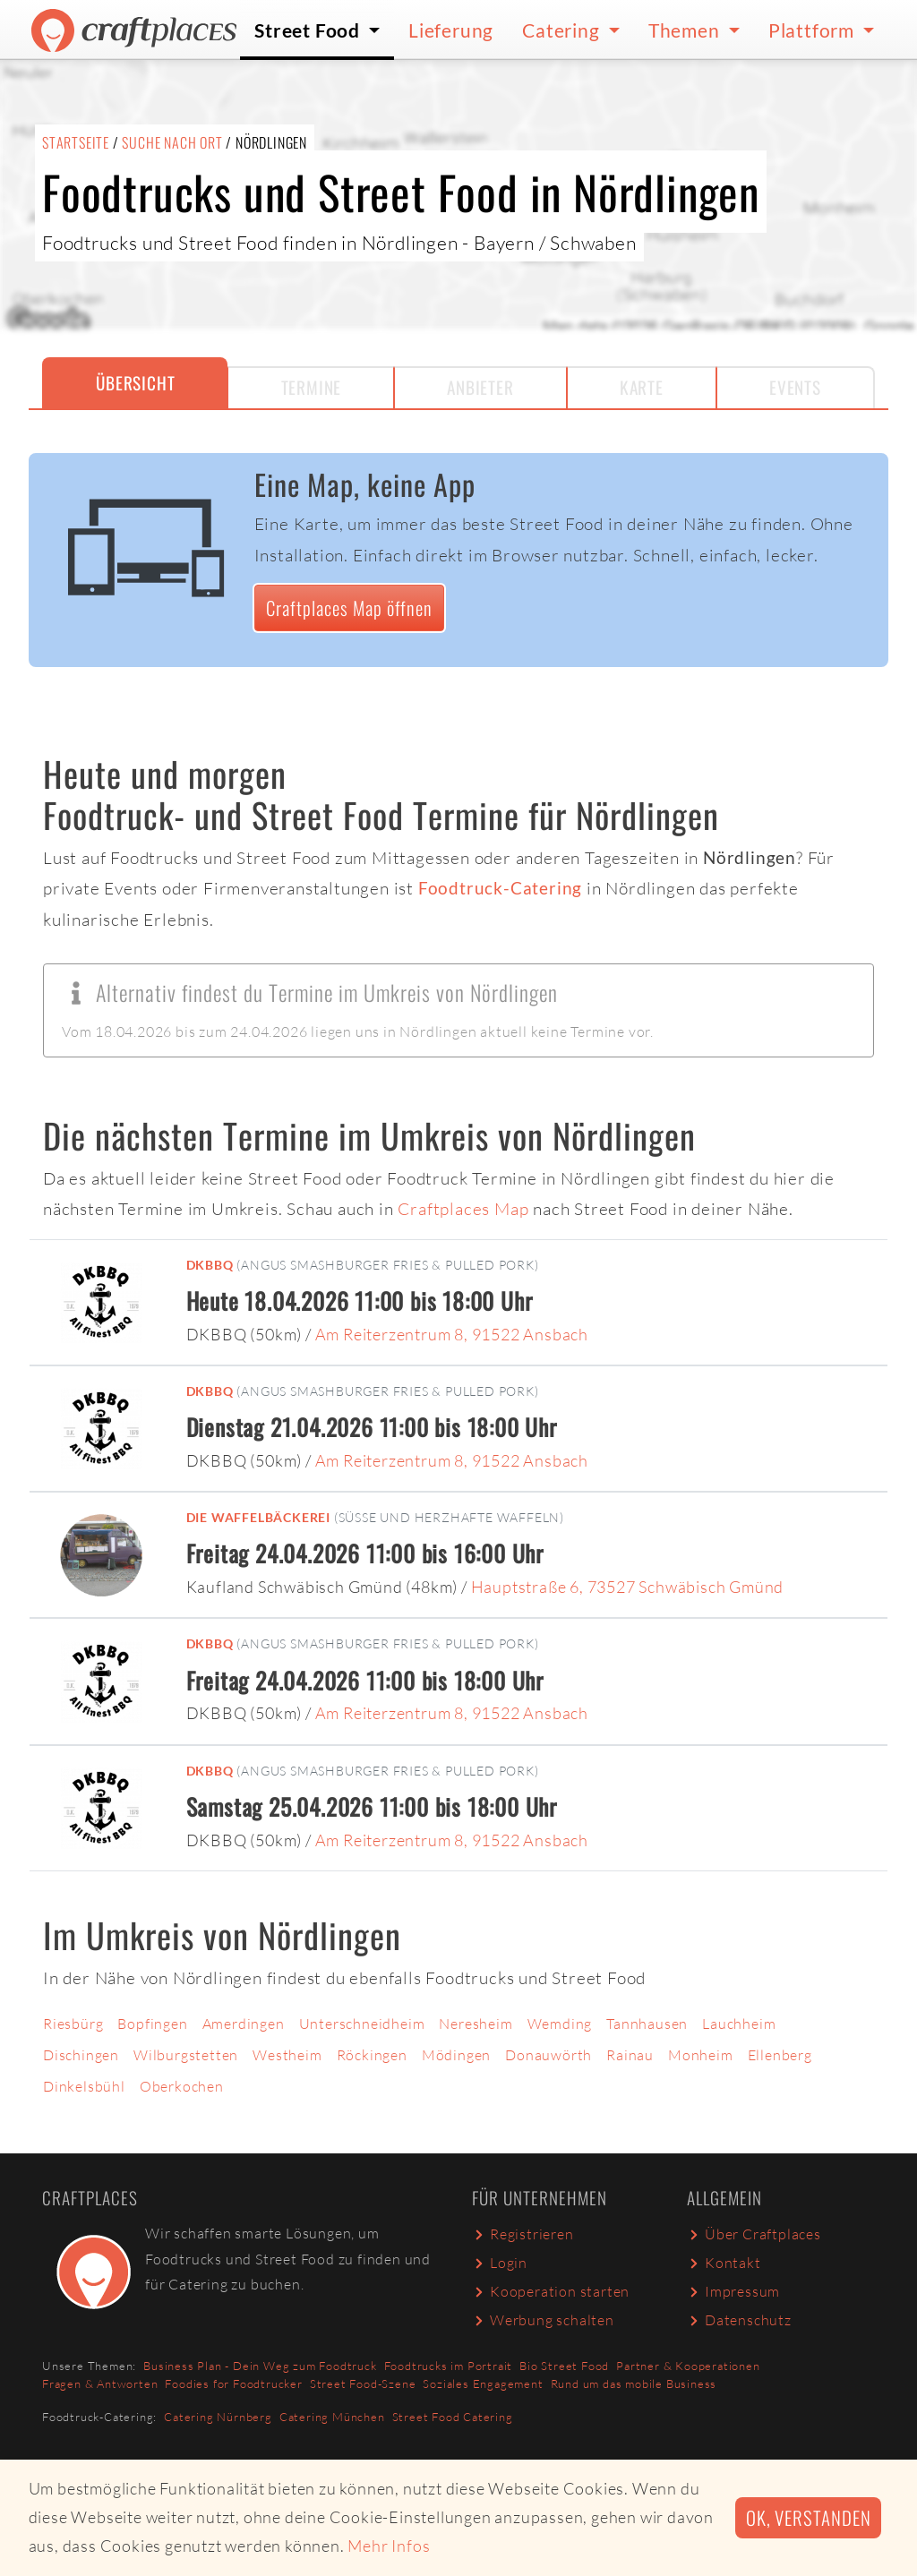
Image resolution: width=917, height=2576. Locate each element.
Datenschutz (739, 2320)
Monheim (700, 2055)
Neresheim (475, 2024)
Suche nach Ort (172, 142)
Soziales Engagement (483, 2383)
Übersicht (135, 383)
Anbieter (480, 387)
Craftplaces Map (463, 1209)
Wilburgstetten (185, 2055)
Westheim (287, 2055)
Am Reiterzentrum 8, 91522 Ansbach (451, 1334)
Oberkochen (182, 2086)
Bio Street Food (564, 2365)
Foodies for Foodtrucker (233, 2383)
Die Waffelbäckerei (258, 1517)
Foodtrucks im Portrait (448, 2365)
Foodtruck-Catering (500, 887)
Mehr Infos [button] (388, 2545)
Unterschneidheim (362, 2024)
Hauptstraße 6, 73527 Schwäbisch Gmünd (627, 1586)
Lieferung (450, 30)
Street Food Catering (452, 2416)
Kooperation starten (551, 2291)
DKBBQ (210, 1264)
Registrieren (523, 2234)
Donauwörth (548, 2055)
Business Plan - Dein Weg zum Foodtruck (259, 2365)
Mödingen (456, 2055)
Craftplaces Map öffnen (349, 607)
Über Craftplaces (754, 2234)
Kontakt (724, 2263)
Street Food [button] (309, 30)
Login (499, 2263)
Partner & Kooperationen (687, 2365)
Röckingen (372, 2055)
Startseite (75, 142)
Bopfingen (152, 2024)
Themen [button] (686, 30)
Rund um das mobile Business (634, 2383)
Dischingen (81, 2055)
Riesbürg (73, 2024)
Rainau (630, 2055)
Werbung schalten (543, 2320)
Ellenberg (780, 2055)
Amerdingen (243, 2024)
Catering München (332, 2416)
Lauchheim (739, 2024)
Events (795, 387)
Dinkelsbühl (84, 2086)
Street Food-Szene (363, 2383)
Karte (642, 387)
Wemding (560, 2024)
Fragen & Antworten (100, 2383)
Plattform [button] (813, 30)
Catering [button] (563, 30)
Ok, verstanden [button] (808, 2517)
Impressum (733, 2291)
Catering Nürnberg (218, 2416)
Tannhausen (647, 2024)
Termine (311, 387)
